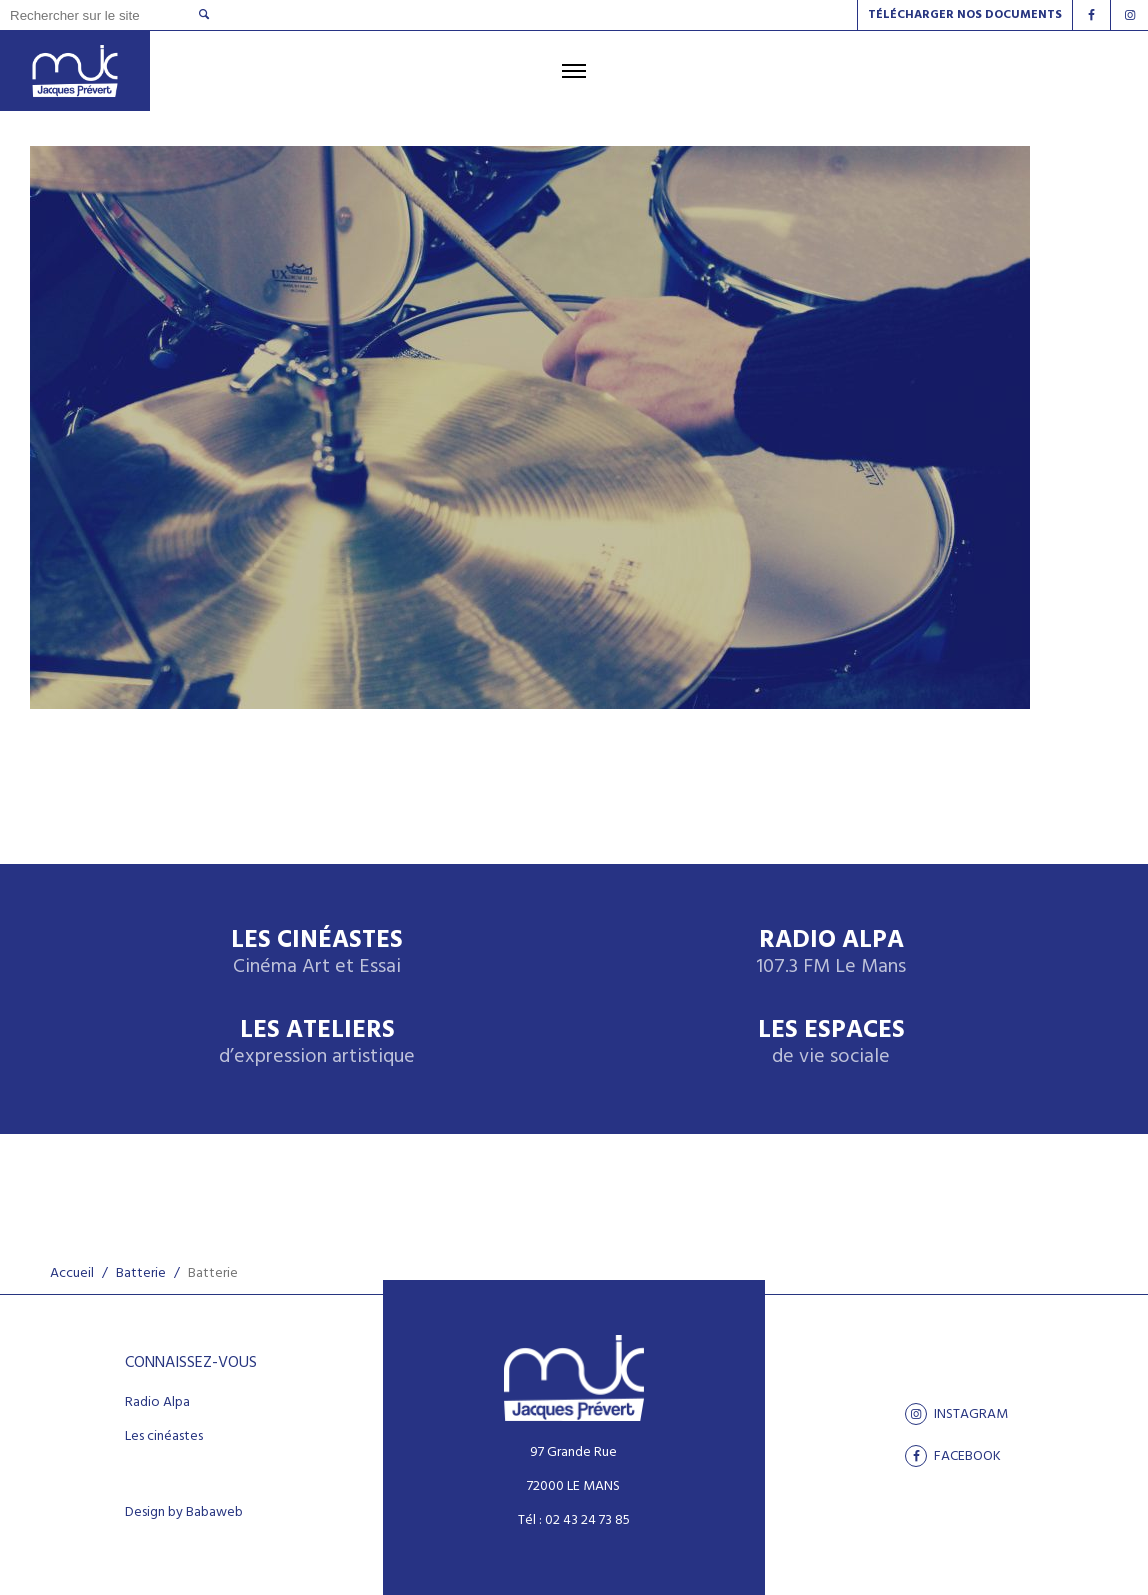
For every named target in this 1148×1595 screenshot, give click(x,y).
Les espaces (831, 1043)
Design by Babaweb (184, 1513)
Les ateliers (317, 1043)
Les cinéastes (164, 1437)
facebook (953, 1456)
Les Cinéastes (317, 953)
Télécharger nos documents (965, 15)
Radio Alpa (831, 953)
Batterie (141, 1273)
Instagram (956, 1414)
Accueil (72, 1273)
